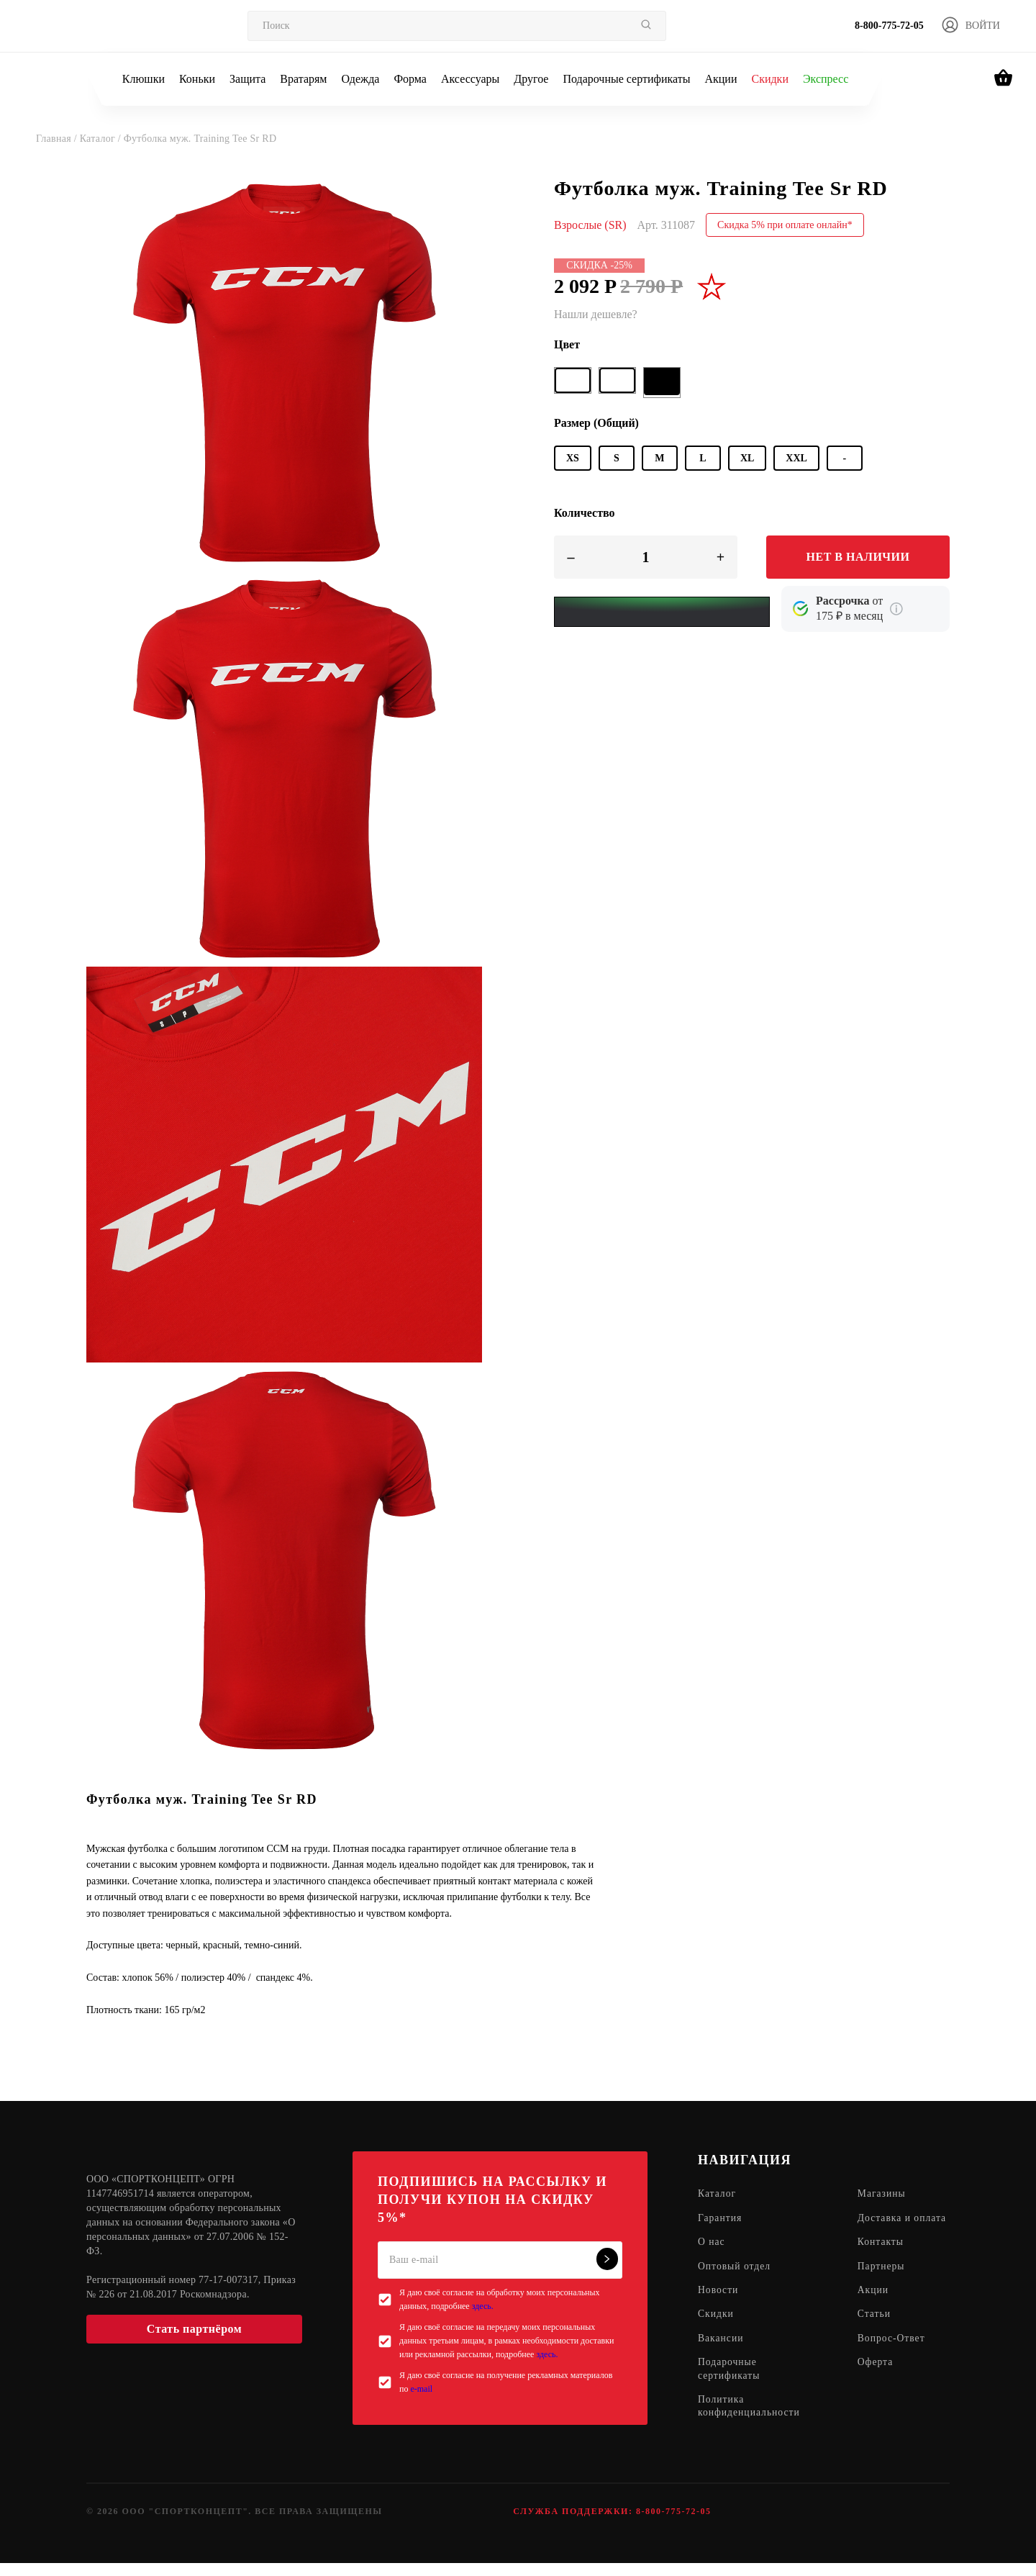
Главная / (58, 138)
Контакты (883, 2256)
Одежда (361, 79)
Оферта (878, 2379)
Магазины (884, 2194)
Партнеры (884, 2281)
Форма (410, 79)
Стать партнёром (194, 2329)
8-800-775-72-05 (889, 25)
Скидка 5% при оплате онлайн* (785, 225)
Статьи (877, 2330)
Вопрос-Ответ (894, 2354)
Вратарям (303, 79)
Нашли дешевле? (595, 314)
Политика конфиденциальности (750, 2424)
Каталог (717, 2194)
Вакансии (721, 2354)
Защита (247, 79)
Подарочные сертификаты (626, 79)
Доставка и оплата (887, 2225)
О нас (712, 2256)
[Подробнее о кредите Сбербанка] (896, 608)
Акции (720, 79)
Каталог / (102, 138)
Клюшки (143, 79)
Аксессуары (470, 79)
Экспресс (825, 79)
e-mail (421, 2389)
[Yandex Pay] (662, 612)
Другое (531, 79)
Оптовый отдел (735, 2281)
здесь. (483, 2306)
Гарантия (720, 2218)
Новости (719, 2305)
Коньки (197, 79)
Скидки (769, 79)
